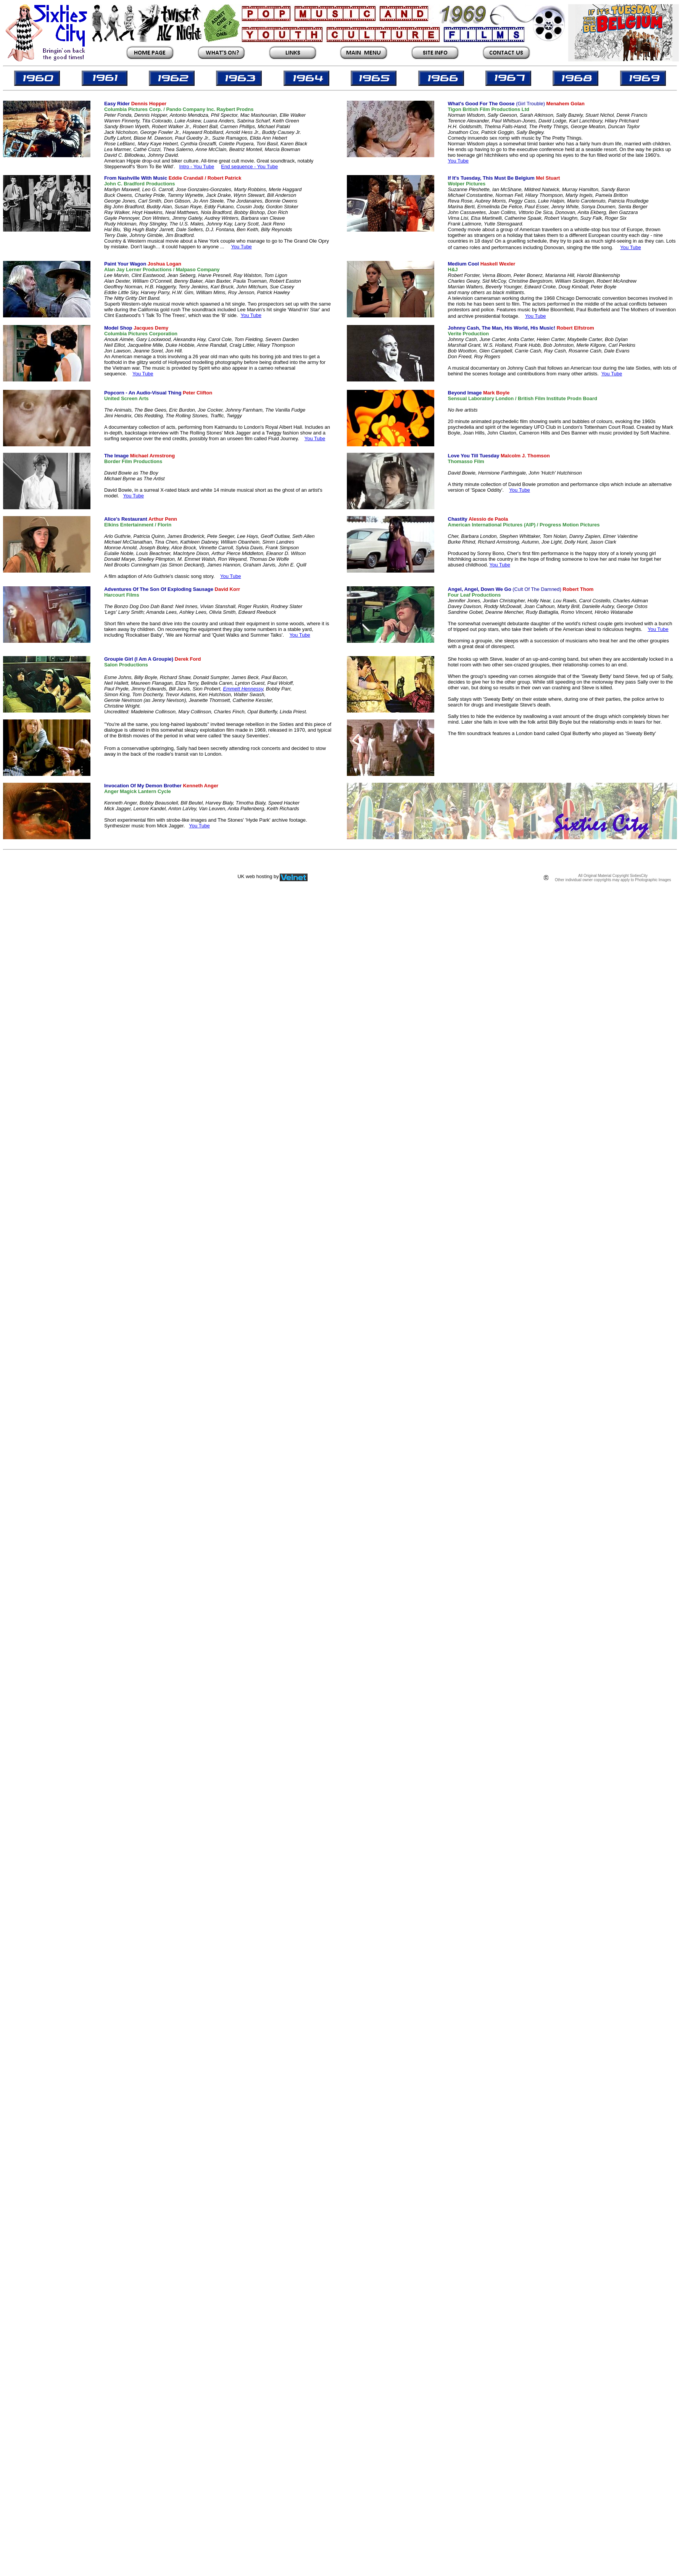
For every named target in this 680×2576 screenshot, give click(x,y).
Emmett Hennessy (243, 689)
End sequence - (239, 166)
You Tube (267, 166)
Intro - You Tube (196, 166)
